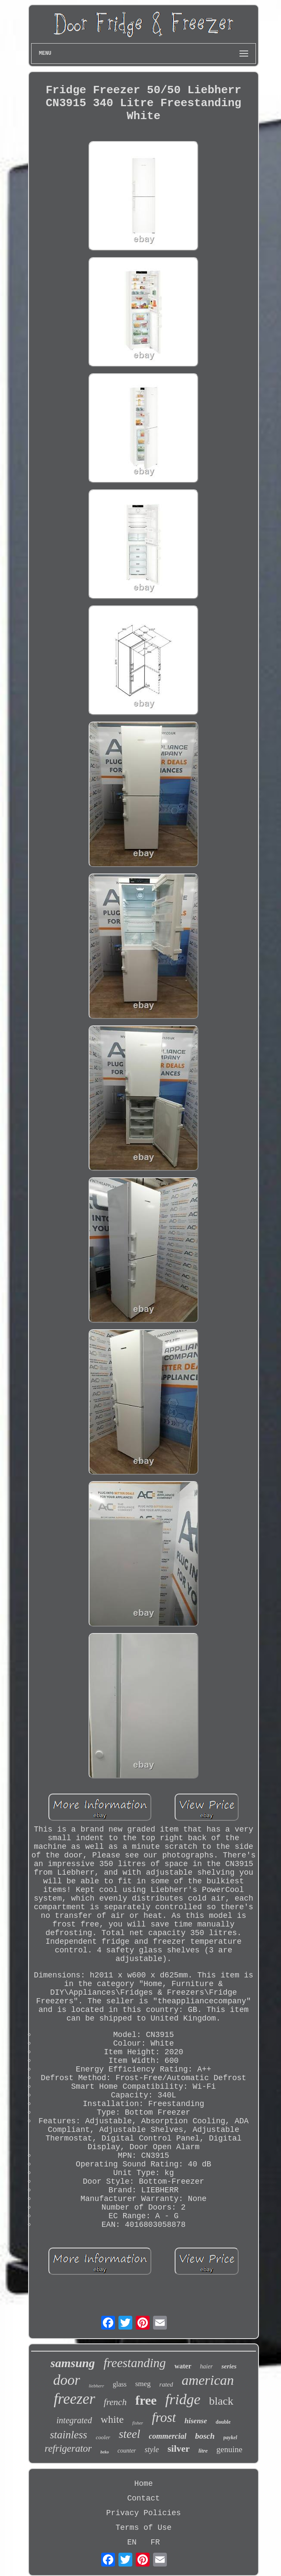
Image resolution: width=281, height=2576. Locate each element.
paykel (230, 2437)
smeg (143, 2384)
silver (179, 2448)
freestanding (135, 2363)
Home (143, 2483)
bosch (204, 2435)
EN (132, 2542)
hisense (196, 2421)
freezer (74, 2398)
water (182, 2366)
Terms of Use (143, 2527)
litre (203, 2450)
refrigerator (68, 2448)
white (112, 2419)
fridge (182, 2399)
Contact (143, 2498)
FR (155, 2542)
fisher (137, 2422)
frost (164, 2417)
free (145, 2400)
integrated (74, 2420)
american (208, 2380)
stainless (68, 2434)
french (115, 2402)
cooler (103, 2437)
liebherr (96, 2385)
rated (166, 2384)
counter (127, 2450)
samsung (73, 2363)
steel (129, 2434)
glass (120, 2384)
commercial (167, 2436)
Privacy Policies (143, 2513)
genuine (230, 2449)
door (66, 2380)
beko (104, 2452)
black (221, 2401)
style (152, 2449)
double (223, 2422)
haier (206, 2366)
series (228, 2366)
